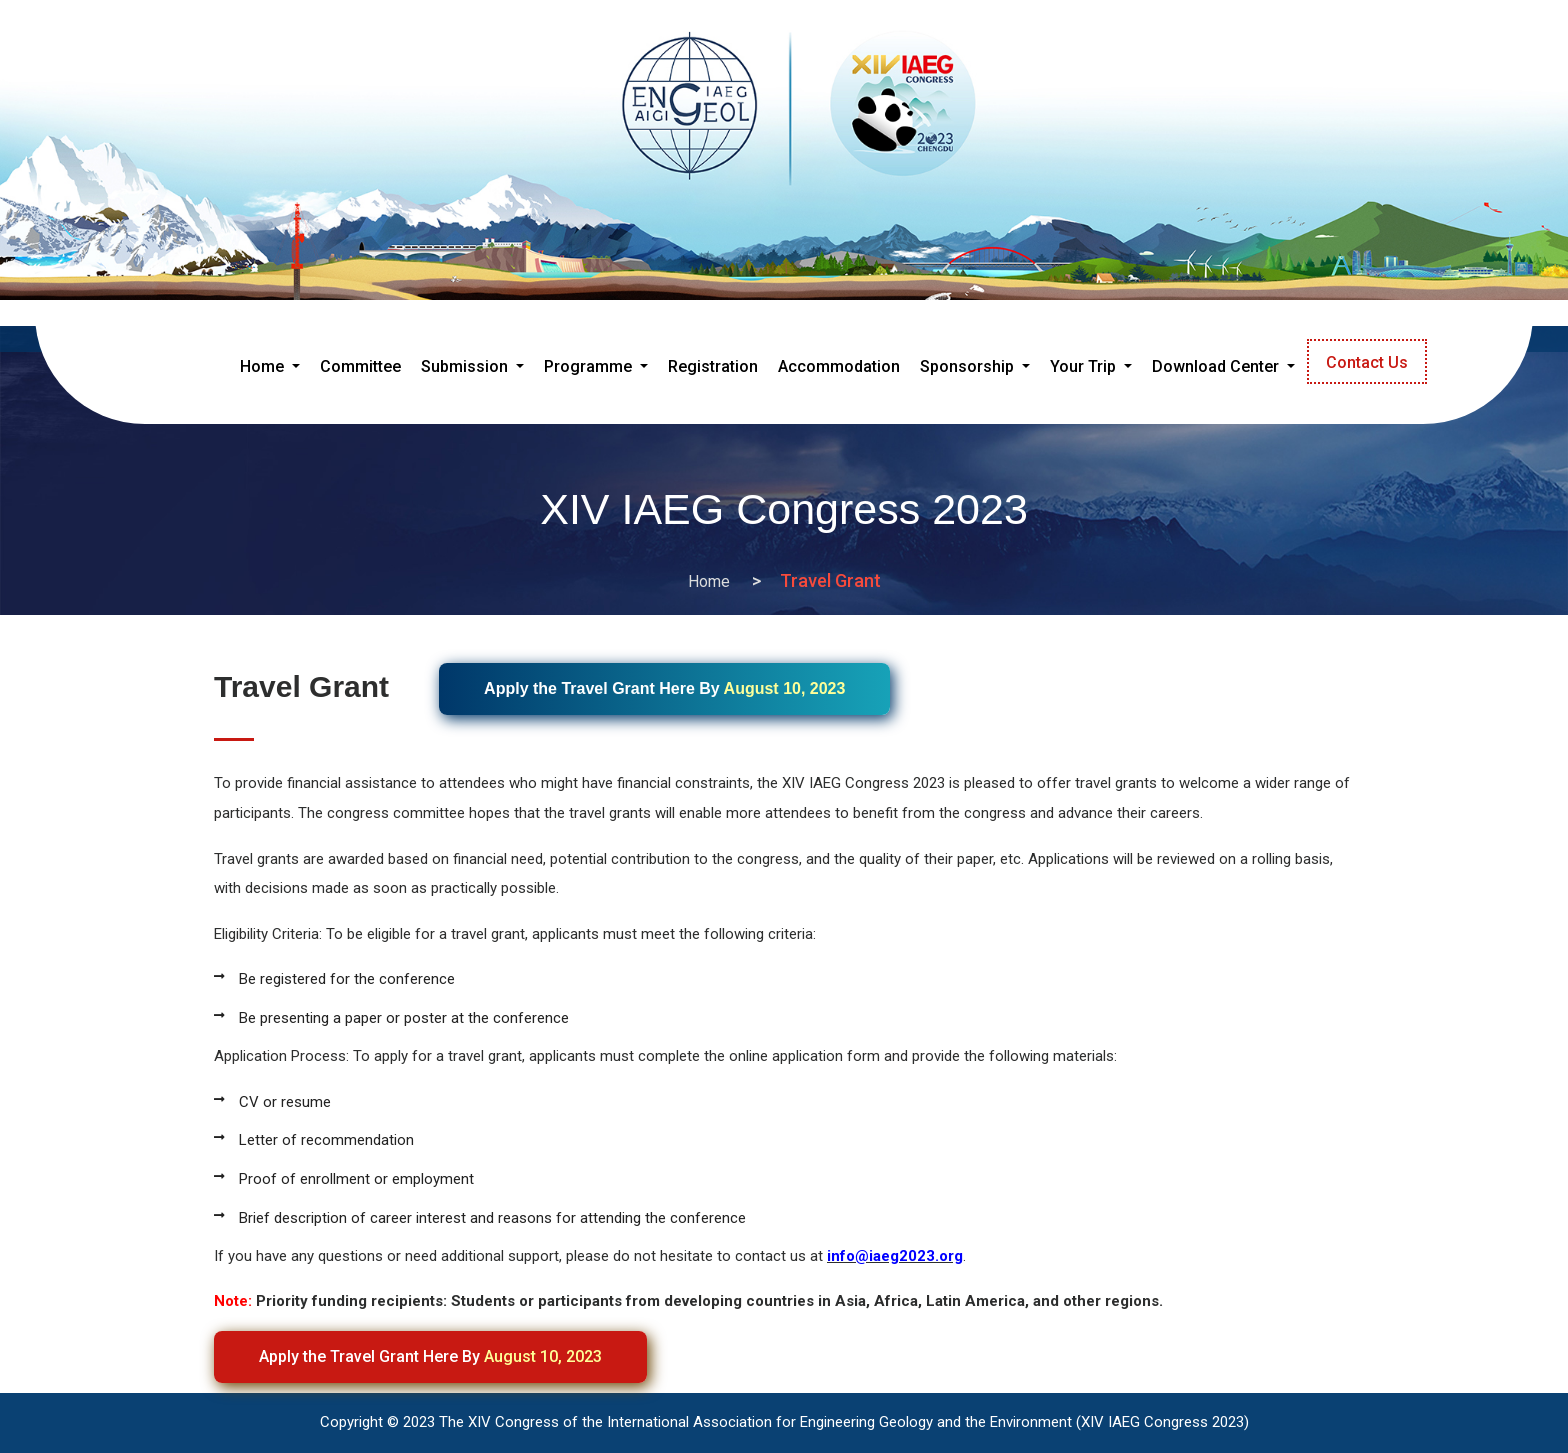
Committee (360, 366)
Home (709, 581)
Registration (713, 366)
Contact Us (1367, 362)
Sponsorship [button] (969, 366)
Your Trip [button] (1085, 366)
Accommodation (839, 366)
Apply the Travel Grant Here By (430, 1356)
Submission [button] (466, 366)
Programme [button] (590, 366)
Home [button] (274, 363)
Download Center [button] (1217, 366)
